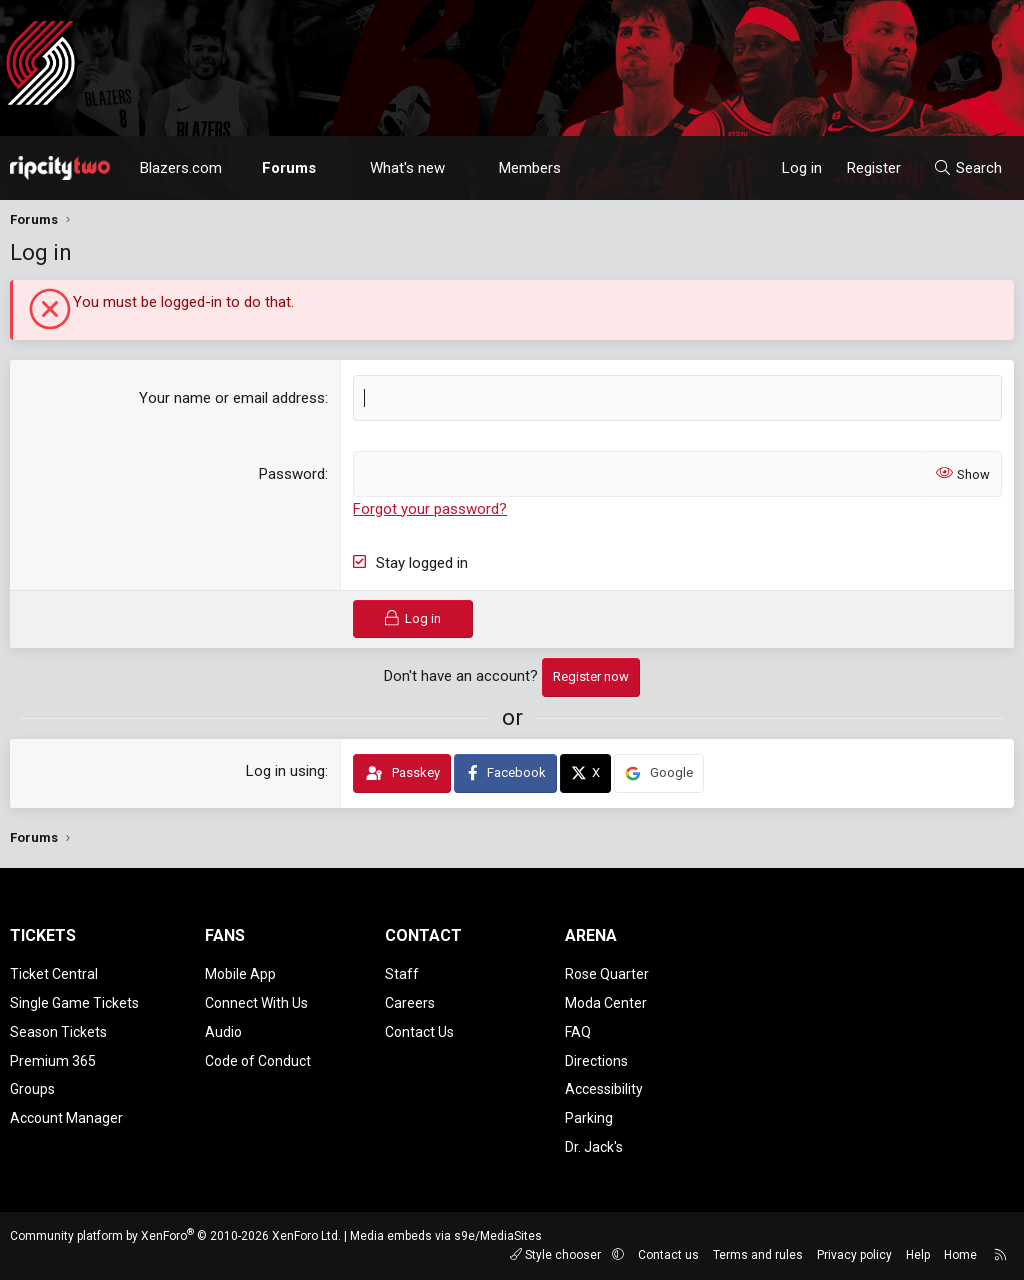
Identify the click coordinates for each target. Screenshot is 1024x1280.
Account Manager (66, 1118)
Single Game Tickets (74, 1003)
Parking (589, 1118)
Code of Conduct (258, 1061)
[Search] (967, 168)
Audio (223, 1032)
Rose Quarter (607, 974)
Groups (32, 1089)
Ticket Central (54, 974)
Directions (596, 1061)
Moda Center (606, 1003)
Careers (410, 1003)
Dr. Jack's (594, 1147)
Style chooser (557, 1255)
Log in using (285, 771)
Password (292, 474)
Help (918, 1255)
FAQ (578, 1032)
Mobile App (240, 974)
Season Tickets (58, 1032)
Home (960, 1255)
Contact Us (419, 1032)
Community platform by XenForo (175, 1236)
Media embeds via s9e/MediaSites (446, 1236)
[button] (334, 168)
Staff (402, 974)
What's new (407, 168)
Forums (289, 168)
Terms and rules (758, 1255)
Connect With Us (256, 1003)
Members (530, 168)
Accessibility (604, 1089)
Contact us (668, 1255)
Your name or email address (232, 398)
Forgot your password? (430, 509)
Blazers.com (181, 168)
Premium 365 (53, 1061)
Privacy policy (854, 1255)
